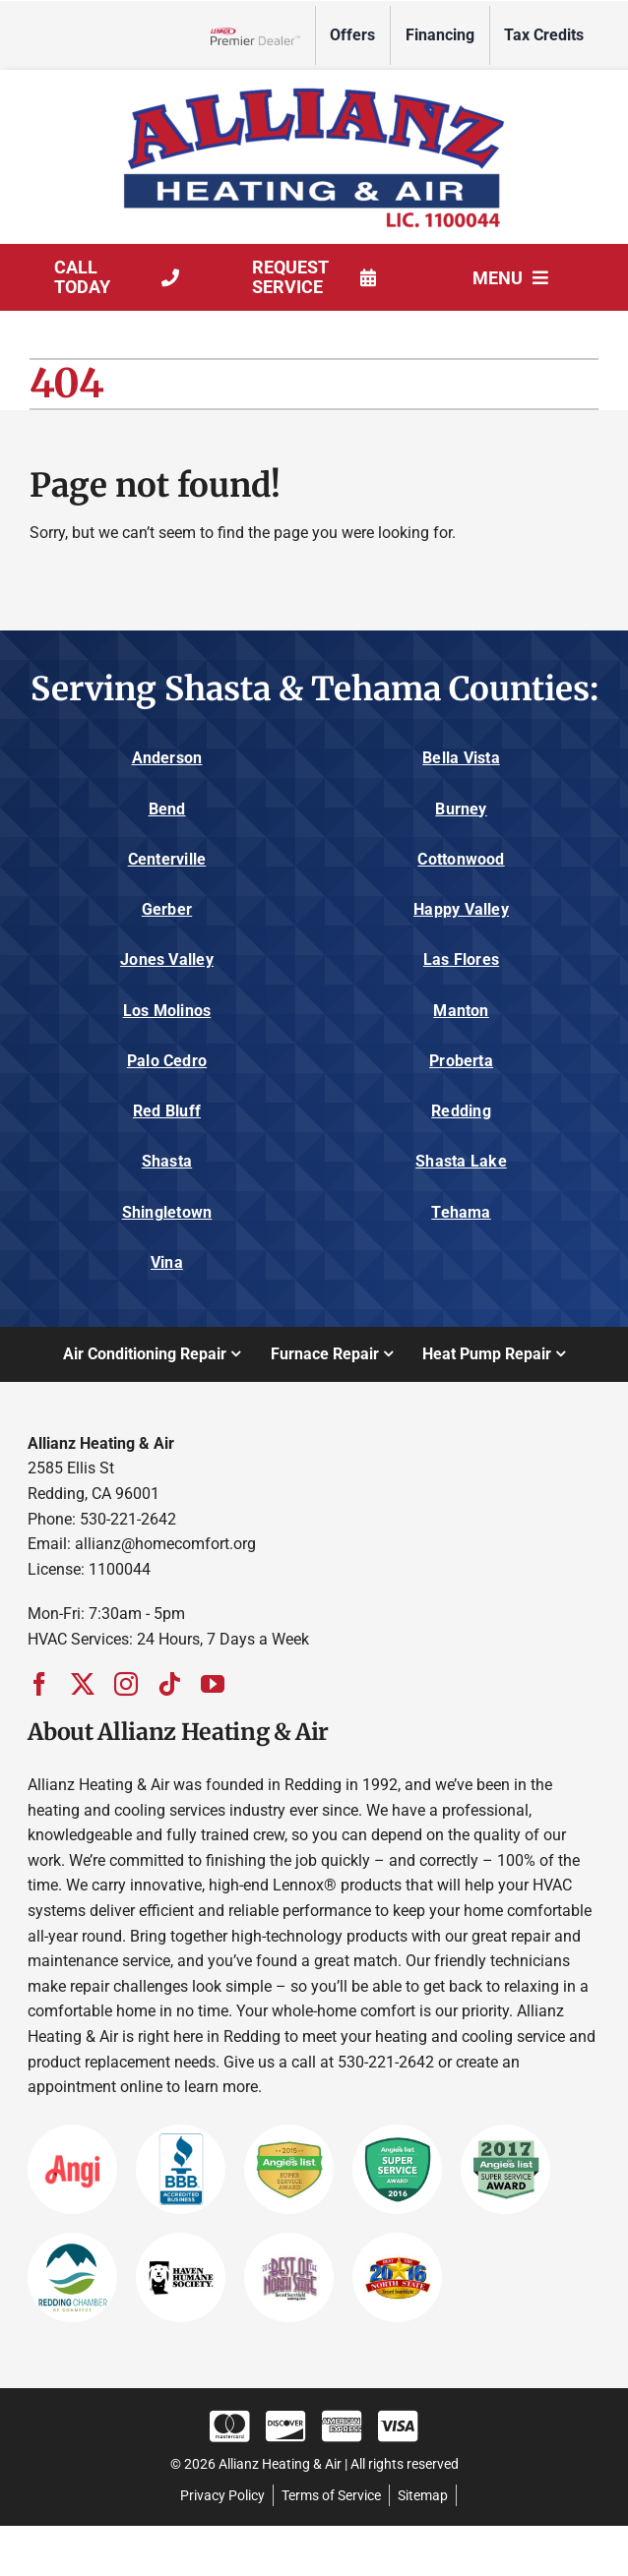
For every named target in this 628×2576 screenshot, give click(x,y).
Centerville (167, 859)
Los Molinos (167, 1010)
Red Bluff (167, 1111)
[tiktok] (169, 1684)
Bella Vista (461, 758)
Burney (460, 809)
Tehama (460, 1212)
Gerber (167, 909)
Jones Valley (167, 959)
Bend (167, 809)
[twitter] (82, 1684)
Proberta (461, 1060)
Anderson (167, 758)
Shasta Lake (461, 1161)
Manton (460, 1010)
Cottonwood (460, 859)
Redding (461, 1111)
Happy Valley (461, 909)
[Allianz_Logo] (314, 87)
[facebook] (39, 1684)
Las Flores (461, 959)
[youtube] (212, 1684)
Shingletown (167, 1212)
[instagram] (126, 1684)
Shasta (167, 1161)
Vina (167, 1262)
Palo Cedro (167, 1060)
